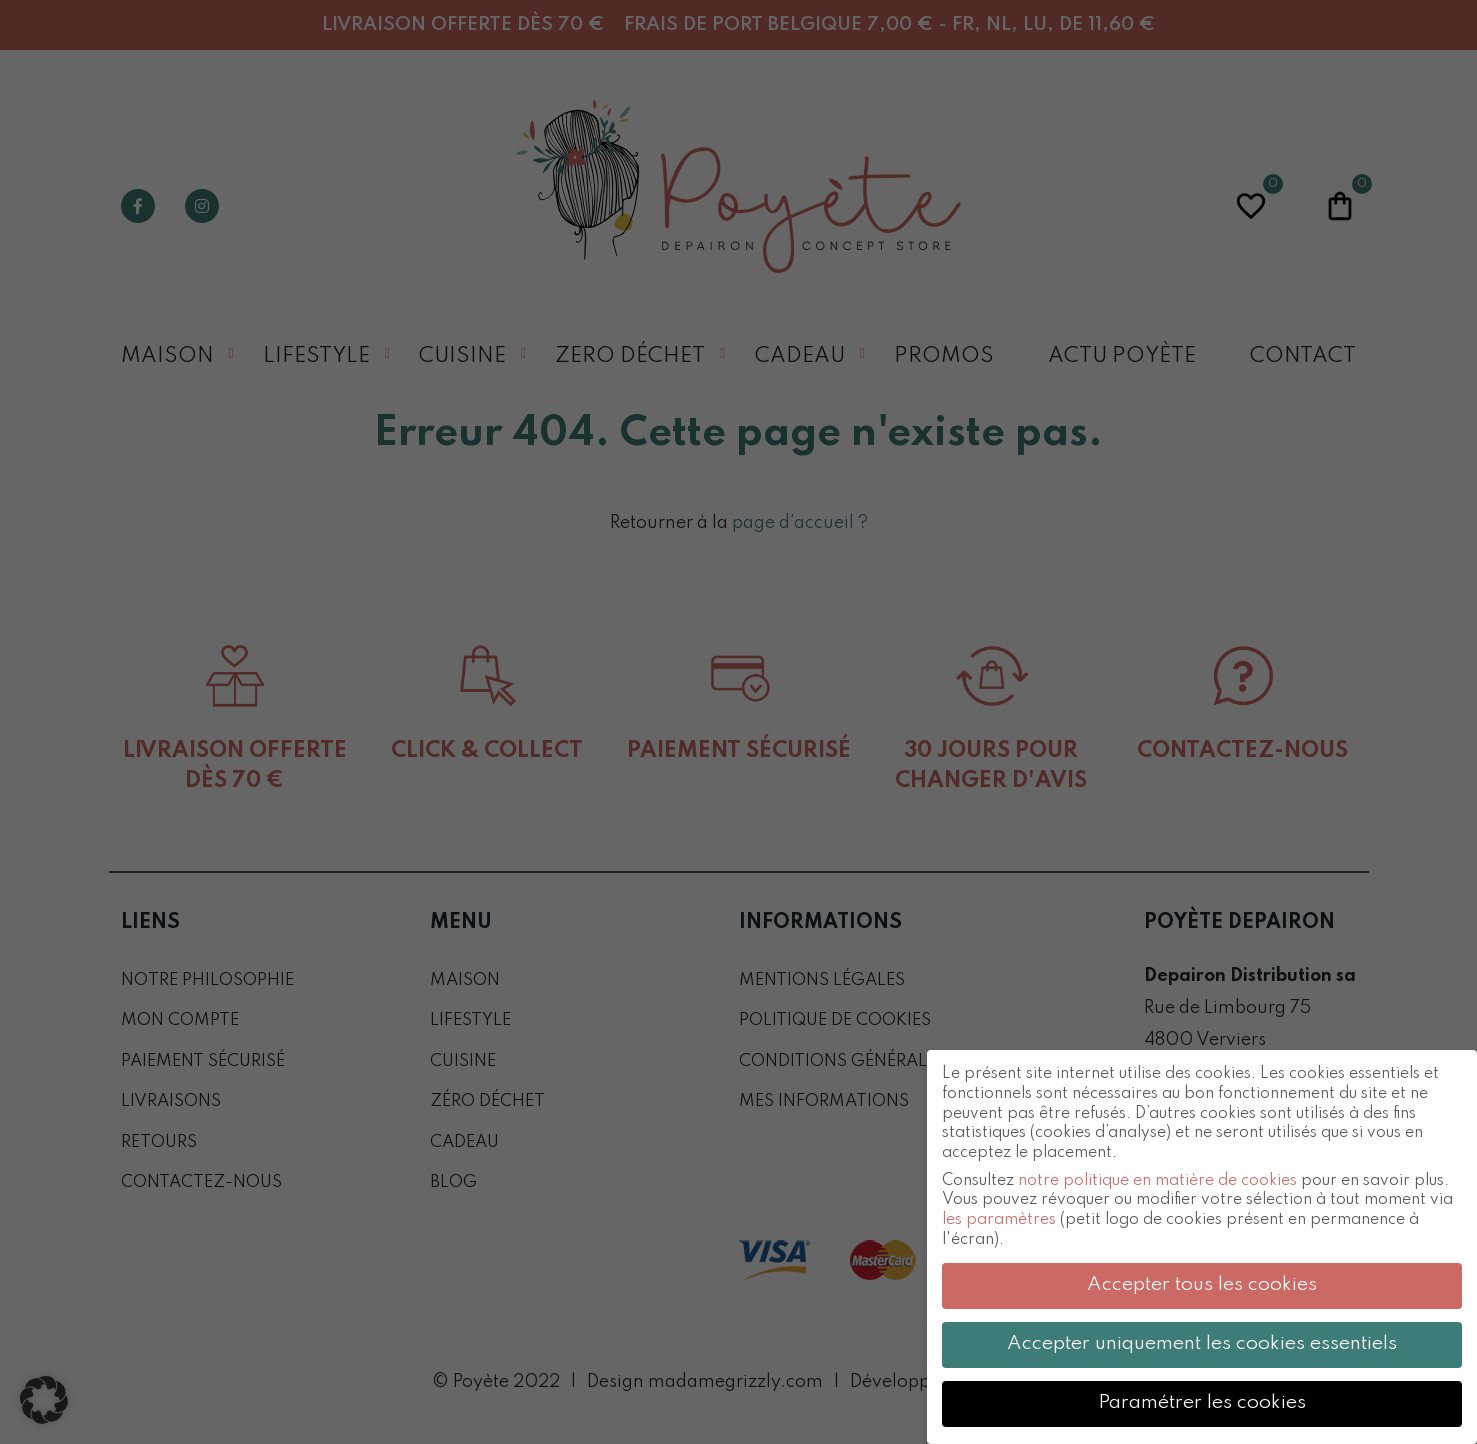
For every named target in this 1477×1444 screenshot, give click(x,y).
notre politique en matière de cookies (1157, 1181)
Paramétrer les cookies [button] (1202, 1403)
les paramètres (999, 1220)
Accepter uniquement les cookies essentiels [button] (1202, 1344)
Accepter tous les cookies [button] (1202, 1285)
